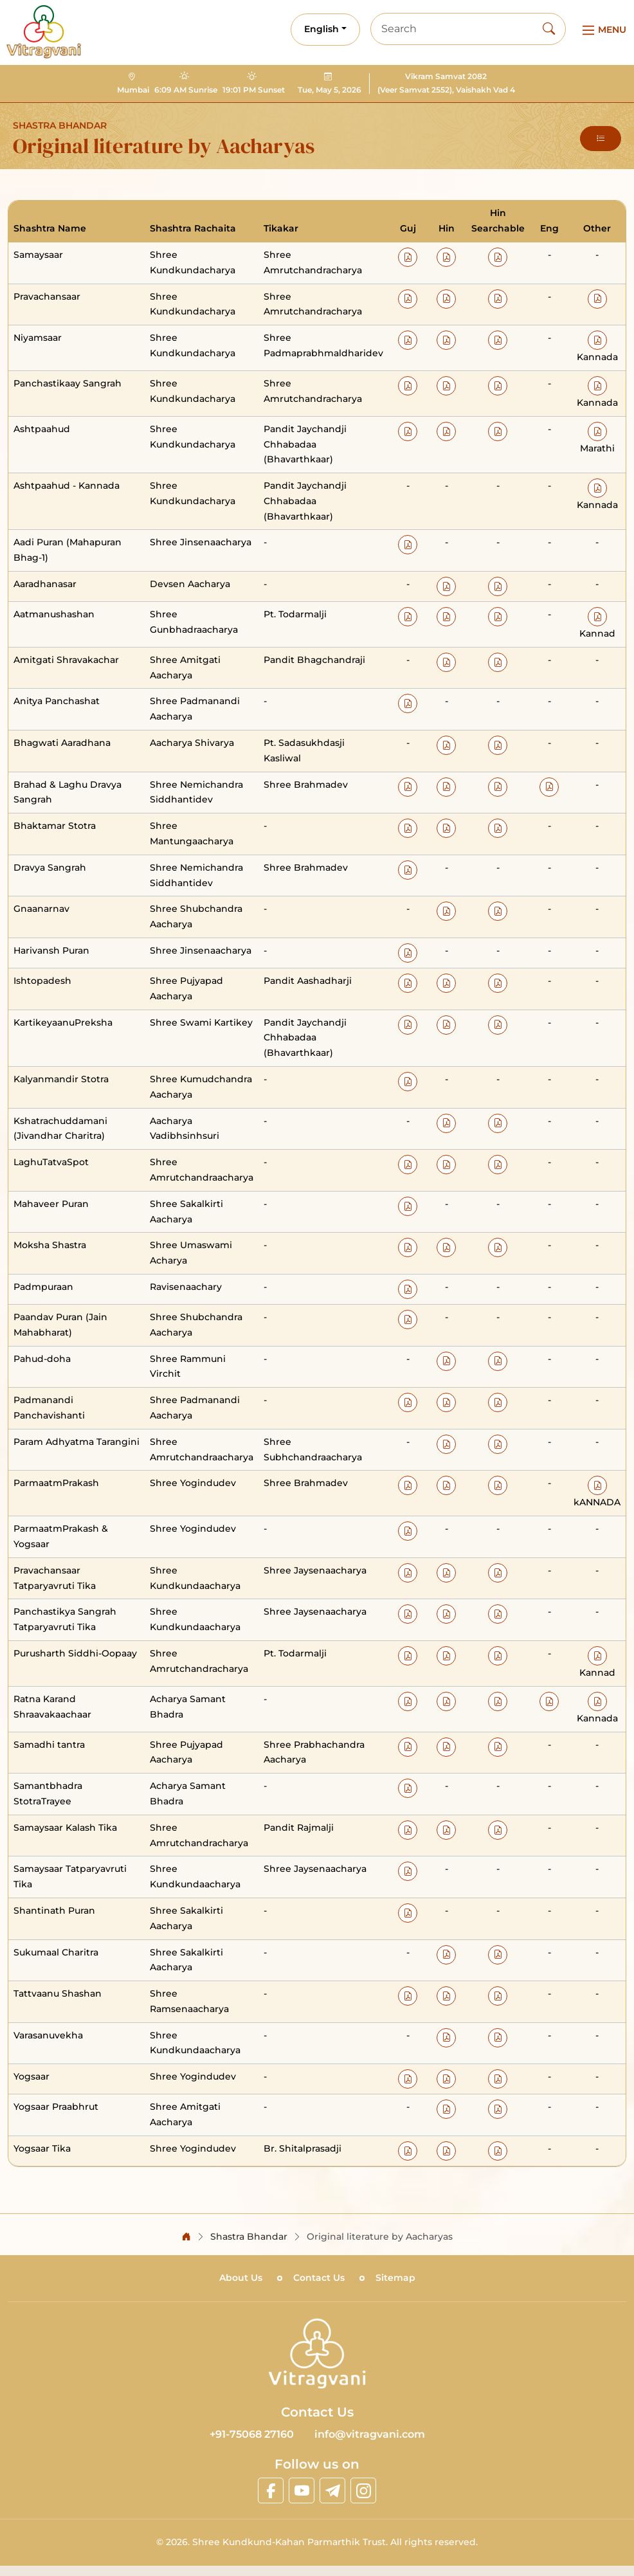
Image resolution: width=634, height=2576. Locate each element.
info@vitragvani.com (369, 2434)
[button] (600, 138)
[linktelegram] (332, 2490)
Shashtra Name (50, 228)
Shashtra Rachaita (193, 228)
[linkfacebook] (271, 2490)
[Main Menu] (602, 30)
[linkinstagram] (363, 2490)
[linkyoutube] (301, 2490)
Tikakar (281, 228)
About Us (240, 2277)
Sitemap (395, 2277)
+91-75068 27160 (252, 2434)
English (321, 29)
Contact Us (319, 2277)
